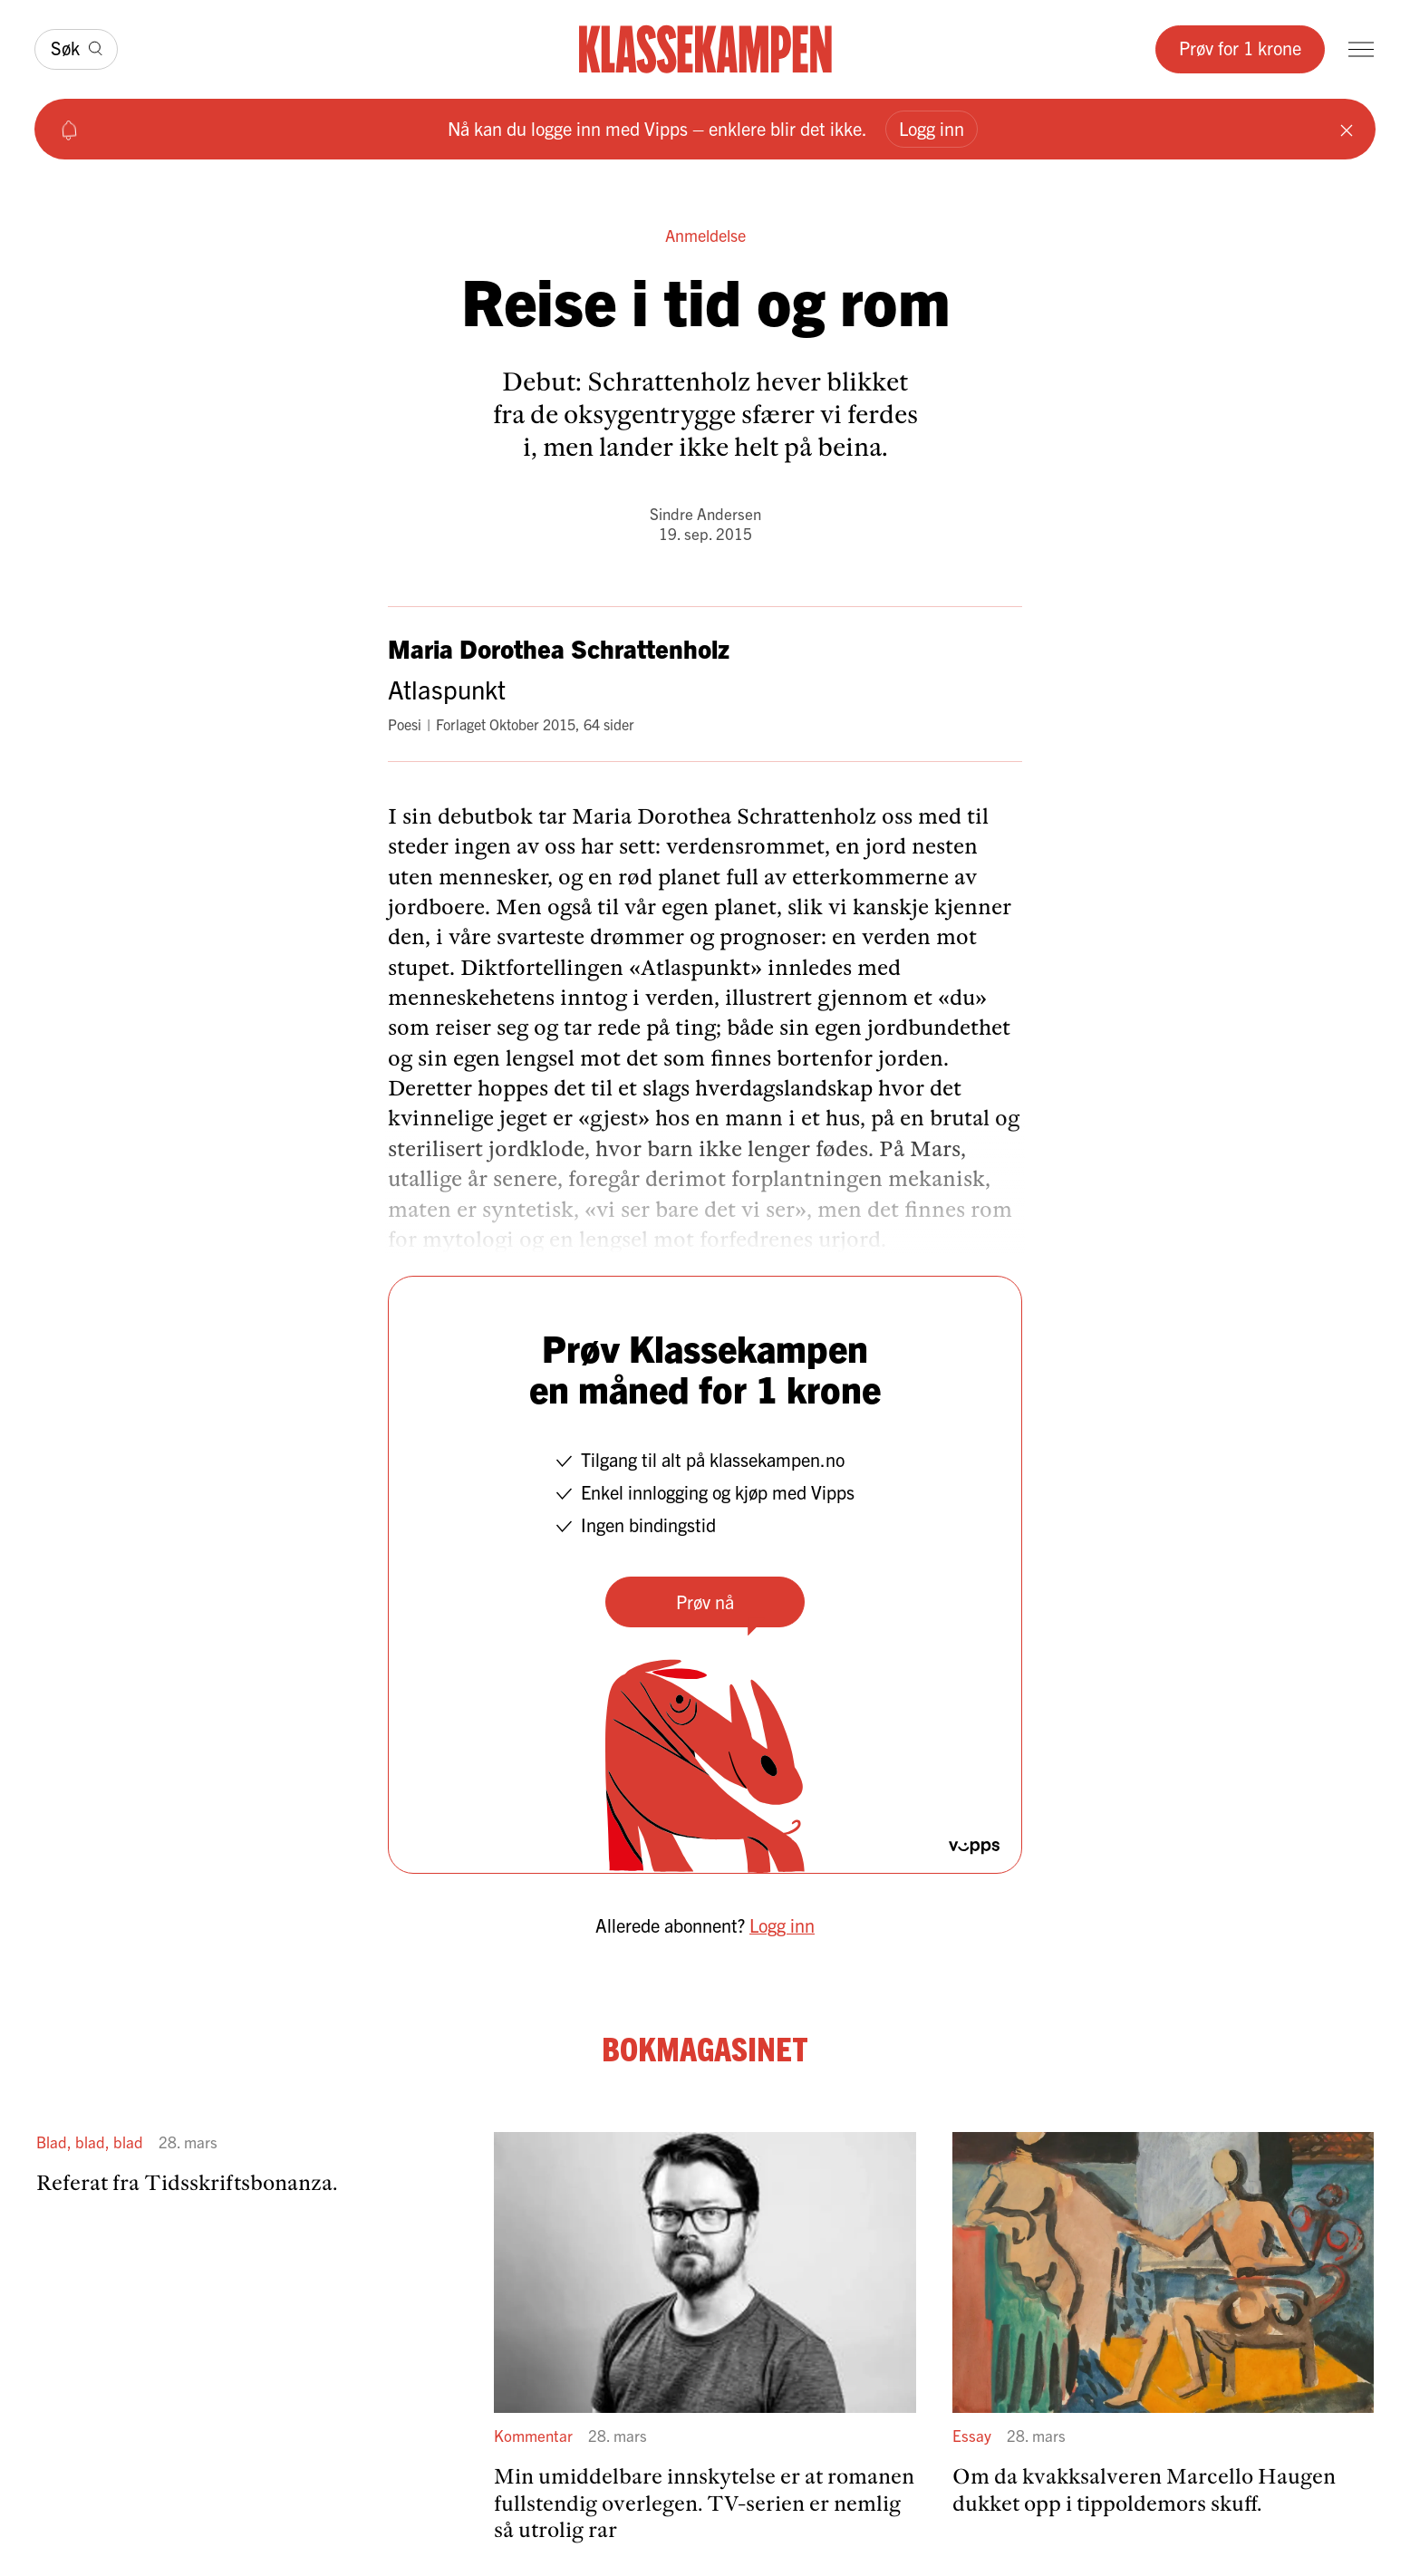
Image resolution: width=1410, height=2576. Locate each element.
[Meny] (1361, 49)
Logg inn (931, 128)
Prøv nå (705, 1601)
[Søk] (76, 49)
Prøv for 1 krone (1240, 47)
